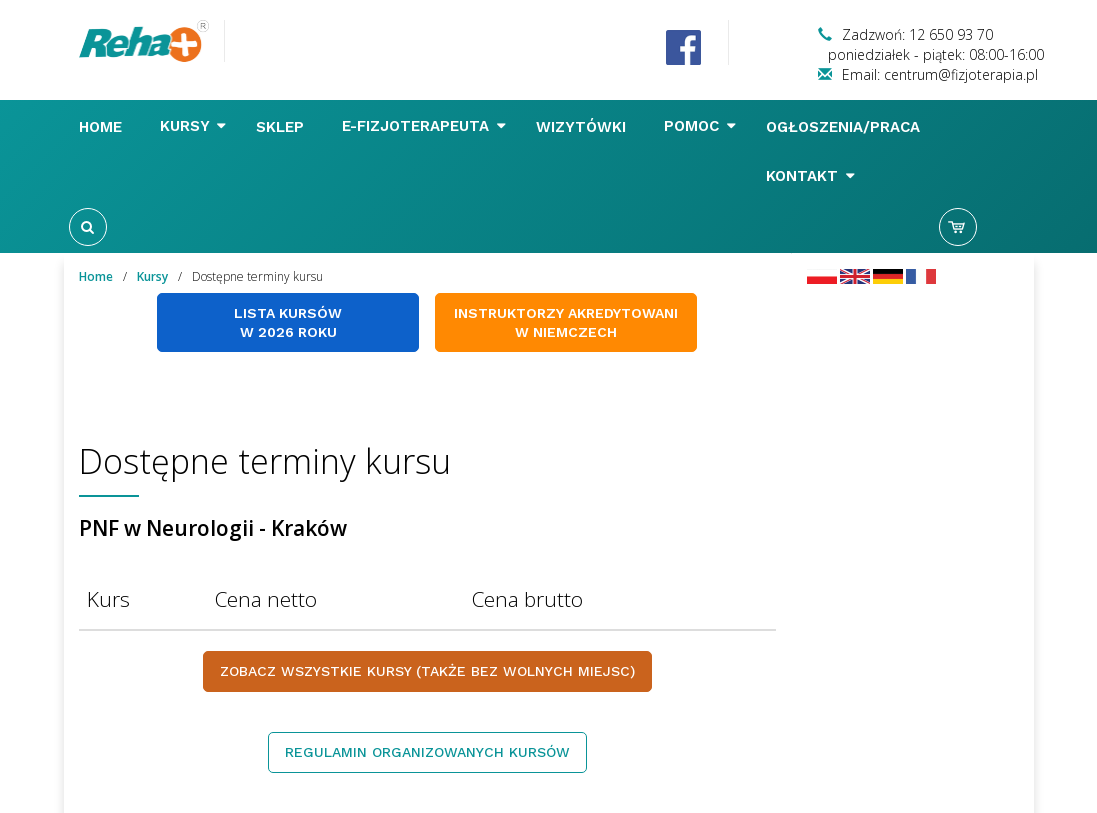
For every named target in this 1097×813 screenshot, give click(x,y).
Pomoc (700, 126)
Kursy (193, 126)
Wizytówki (583, 127)
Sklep (282, 127)
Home (103, 127)
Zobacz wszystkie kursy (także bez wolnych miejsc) (427, 671)
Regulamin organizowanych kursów (427, 752)
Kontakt (810, 176)
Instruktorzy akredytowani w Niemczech (566, 322)
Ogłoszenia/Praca (845, 127)
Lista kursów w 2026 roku (288, 322)
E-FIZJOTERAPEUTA (424, 126)
